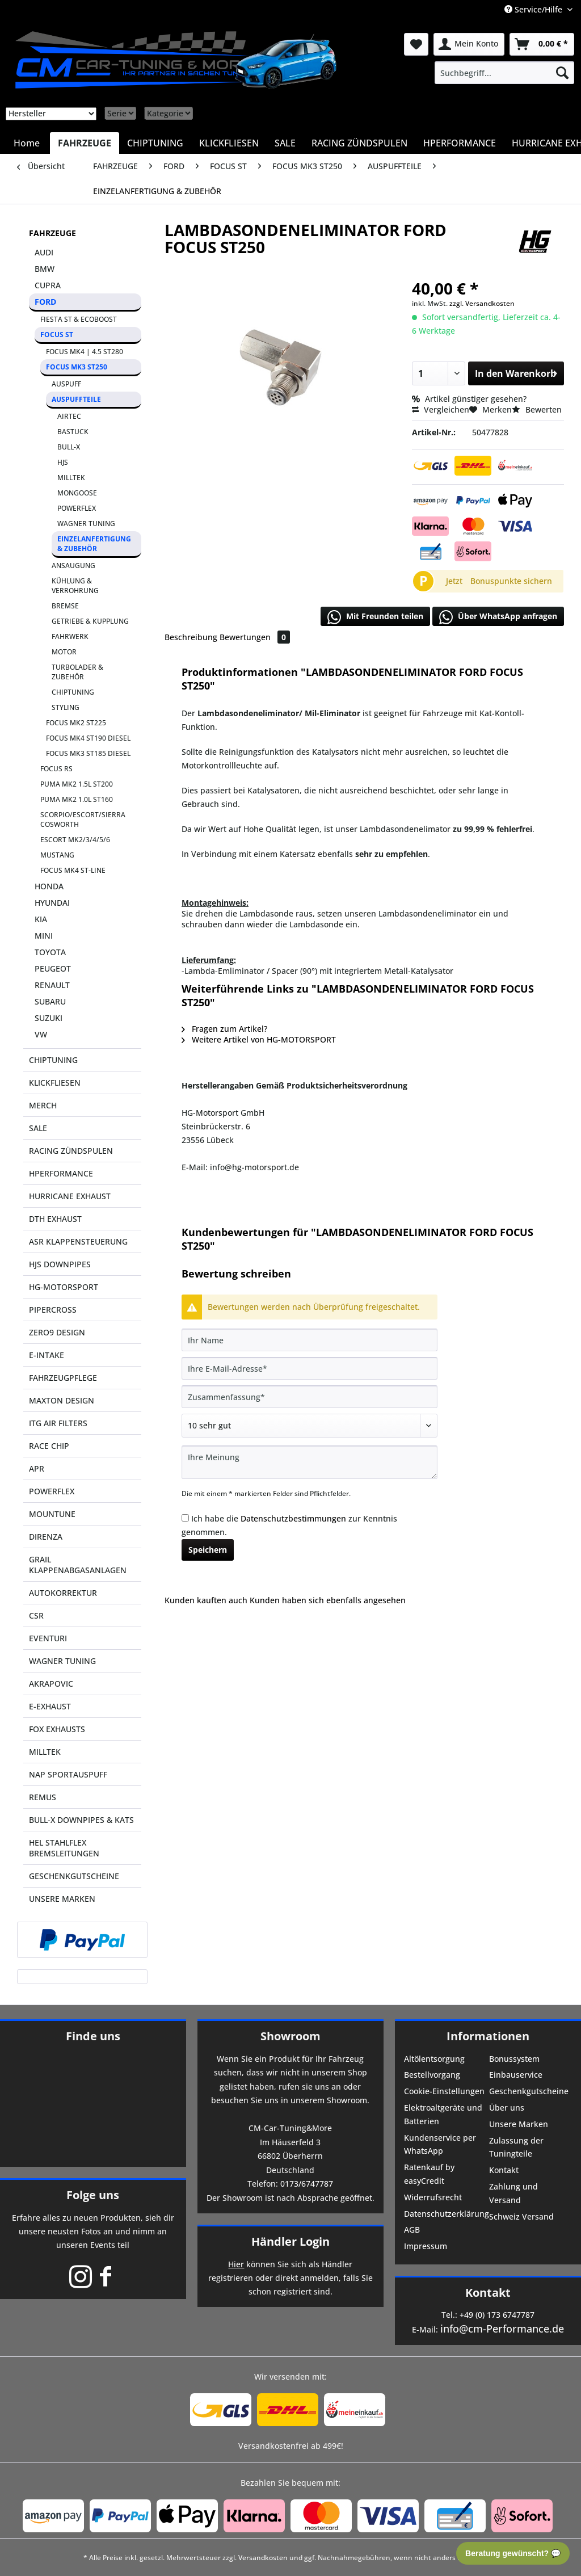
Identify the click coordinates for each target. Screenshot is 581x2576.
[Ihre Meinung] (309, 1462)
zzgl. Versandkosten (482, 303)
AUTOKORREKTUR (63, 1592)
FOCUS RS (56, 769)
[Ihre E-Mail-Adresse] (309, 1368)
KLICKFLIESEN (55, 1082)
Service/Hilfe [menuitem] (534, 9)
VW (41, 1034)
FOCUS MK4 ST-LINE (73, 870)
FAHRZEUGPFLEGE (63, 1377)
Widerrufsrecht (433, 2197)
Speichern (207, 1549)
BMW (44, 268)
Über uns (506, 2107)
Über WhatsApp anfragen (498, 617)
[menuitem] (504, 72)
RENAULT (52, 985)
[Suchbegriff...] (504, 72)
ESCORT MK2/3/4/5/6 (75, 839)
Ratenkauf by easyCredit (429, 2174)
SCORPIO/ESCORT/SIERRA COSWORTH (82, 819)
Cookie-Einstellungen (444, 2091)
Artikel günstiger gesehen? (469, 398)
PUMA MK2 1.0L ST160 (76, 799)
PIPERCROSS (53, 1309)
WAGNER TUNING (86, 523)
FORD (45, 301)
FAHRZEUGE (52, 233)
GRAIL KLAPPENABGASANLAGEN (78, 1564)
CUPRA (48, 285)
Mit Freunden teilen (375, 617)
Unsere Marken (518, 2124)
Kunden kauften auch (206, 1600)
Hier (236, 2264)
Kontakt (504, 2170)
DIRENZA (45, 1536)
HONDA (49, 886)
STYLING (65, 707)
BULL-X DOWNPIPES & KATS (81, 1819)
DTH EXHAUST (55, 1218)
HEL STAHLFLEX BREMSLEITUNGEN (64, 1848)
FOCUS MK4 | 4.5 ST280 (84, 351)
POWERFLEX (76, 508)
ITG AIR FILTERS (58, 1423)
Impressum (425, 2246)
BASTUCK (73, 431)
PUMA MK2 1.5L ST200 (76, 784)
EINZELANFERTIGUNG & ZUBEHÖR (94, 543)
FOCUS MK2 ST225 (76, 723)
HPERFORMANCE (61, 1173)
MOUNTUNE (52, 1513)
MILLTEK (71, 477)
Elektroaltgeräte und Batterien (443, 2114)
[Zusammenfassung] (309, 1396)
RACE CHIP (49, 1445)
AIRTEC (69, 416)
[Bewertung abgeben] (309, 1426)
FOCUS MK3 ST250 (76, 367)
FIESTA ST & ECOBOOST (78, 319)
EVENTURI (48, 1638)
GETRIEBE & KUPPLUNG (90, 621)
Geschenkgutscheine (529, 2091)
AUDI (44, 252)
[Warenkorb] (542, 44)
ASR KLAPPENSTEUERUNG (78, 1241)
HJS (62, 462)
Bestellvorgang (432, 2074)
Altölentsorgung (434, 2058)
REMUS (42, 1797)
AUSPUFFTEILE (76, 399)
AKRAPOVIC (51, 1683)
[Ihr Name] (309, 1340)
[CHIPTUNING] (155, 143)
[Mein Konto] (468, 44)
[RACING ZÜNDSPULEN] (359, 143)
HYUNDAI (52, 902)
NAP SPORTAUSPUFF (68, 1774)
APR (36, 1468)
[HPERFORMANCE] (459, 143)
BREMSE (65, 606)
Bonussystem (514, 2058)
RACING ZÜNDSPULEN (71, 1150)
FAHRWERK (70, 636)
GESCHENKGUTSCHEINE (74, 1876)
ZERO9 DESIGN (57, 1332)
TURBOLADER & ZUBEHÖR (77, 672)
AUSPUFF (66, 384)
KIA (41, 919)
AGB (412, 2229)
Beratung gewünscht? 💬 (513, 2553)
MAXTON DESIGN (61, 1400)
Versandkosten (263, 2557)
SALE (38, 1128)
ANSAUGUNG (73, 565)
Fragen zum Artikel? (224, 1028)
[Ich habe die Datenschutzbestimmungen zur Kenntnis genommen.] (185, 1518)
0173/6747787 (306, 2183)
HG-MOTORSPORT (63, 1286)
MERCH (43, 1105)
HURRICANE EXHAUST (70, 1196)
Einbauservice (515, 2074)
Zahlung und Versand (513, 2193)
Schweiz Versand (521, 2216)
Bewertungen (255, 637)
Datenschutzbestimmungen (293, 1518)
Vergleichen (440, 409)
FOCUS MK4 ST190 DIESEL (88, 738)
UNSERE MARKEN (62, 1898)
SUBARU (50, 1001)
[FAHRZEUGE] (84, 143)
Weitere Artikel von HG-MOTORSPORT (259, 1039)
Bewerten (537, 409)
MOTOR (64, 652)
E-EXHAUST (50, 1706)
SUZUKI (48, 1017)
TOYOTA (50, 952)
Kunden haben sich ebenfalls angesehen (328, 1600)
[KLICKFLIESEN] (229, 143)
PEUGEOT (53, 968)
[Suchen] (562, 72)
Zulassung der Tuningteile (516, 2147)
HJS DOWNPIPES (60, 1264)
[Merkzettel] (416, 44)
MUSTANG (57, 855)
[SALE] (285, 143)
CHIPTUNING (73, 692)
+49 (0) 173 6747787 (497, 2314)
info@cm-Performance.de (502, 2328)
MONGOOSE (77, 493)
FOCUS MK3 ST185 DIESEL (88, 753)
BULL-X (68, 447)
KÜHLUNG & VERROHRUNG (75, 585)
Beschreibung (191, 637)
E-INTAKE (46, 1355)
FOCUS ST (56, 334)
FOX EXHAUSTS (57, 1729)
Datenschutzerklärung (445, 2213)
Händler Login (290, 2241)
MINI (44, 935)
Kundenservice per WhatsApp (440, 2144)
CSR (36, 1615)
